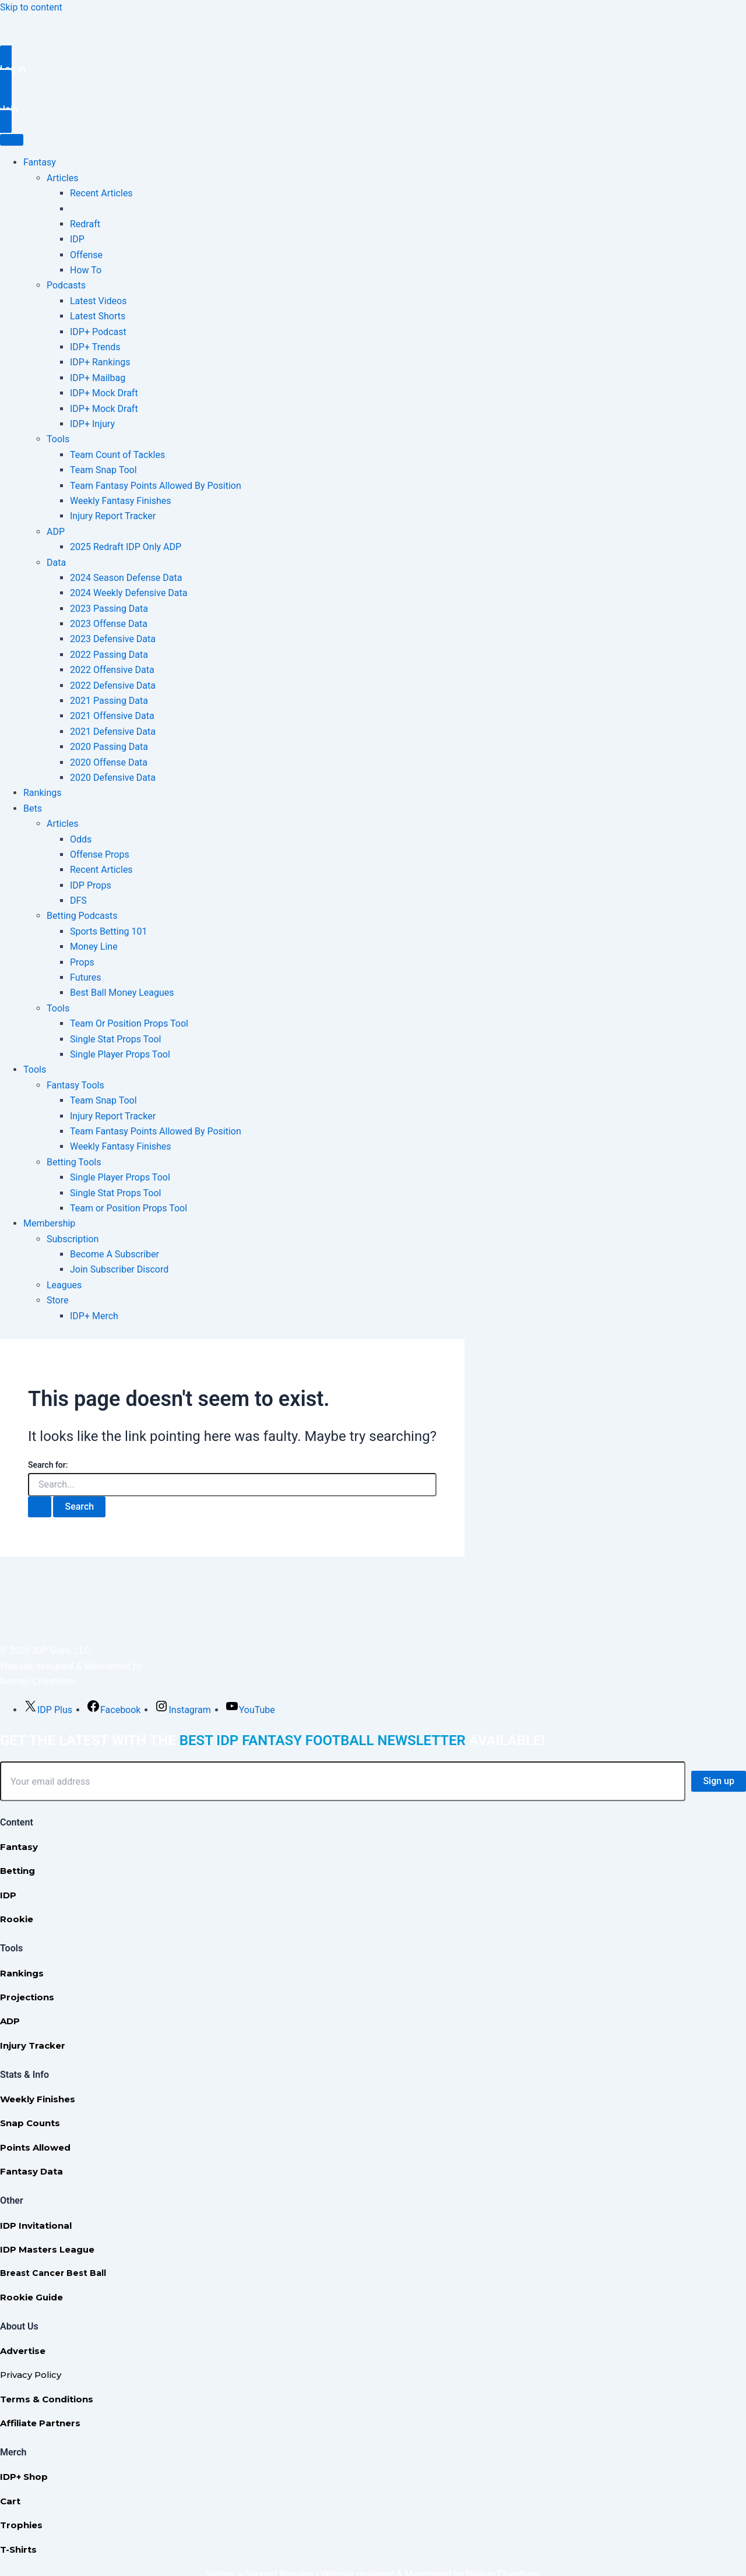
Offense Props (99, 854)
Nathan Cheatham (37, 1681)
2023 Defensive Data (113, 638)
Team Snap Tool (103, 469)
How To (85, 270)
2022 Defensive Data (113, 685)
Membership (49, 1223)
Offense (86, 254)
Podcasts (66, 285)
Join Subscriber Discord (119, 1269)
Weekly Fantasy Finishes (120, 500)
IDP (77, 239)
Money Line (94, 946)
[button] (373, 69)
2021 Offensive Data (112, 715)
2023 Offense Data (108, 623)
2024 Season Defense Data (126, 577)
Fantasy (39, 162)
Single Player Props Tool (120, 1054)
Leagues (64, 1285)
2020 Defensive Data (113, 777)
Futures (85, 977)
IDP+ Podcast (98, 331)
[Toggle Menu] (11, 140)
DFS (78, 900)
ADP (56, 531)
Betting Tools (74, 1162)
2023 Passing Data (109, 608)
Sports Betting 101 (108, 931)
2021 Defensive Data (113, 731)
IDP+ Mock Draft (104, 393)
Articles (62, 178)
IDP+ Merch (94, 1316)
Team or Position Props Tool (128, 1208)
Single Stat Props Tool (115, 1039)
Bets (32, 808)
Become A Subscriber (114, 1254)
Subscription (72, 1239)
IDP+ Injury (92, 423)
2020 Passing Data (109, 746)
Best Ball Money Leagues (122, 992)
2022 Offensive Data (112, 669)
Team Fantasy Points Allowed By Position (155, 485)
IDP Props (90, 885)
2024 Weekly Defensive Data (128, 592)
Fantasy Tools (75, 1085)
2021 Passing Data (109, 700)
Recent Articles (101, 193)
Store (57, 1300)
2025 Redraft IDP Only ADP (125, 546)
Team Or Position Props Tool (129, 1023)
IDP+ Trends (95, 347)
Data (56, 562)
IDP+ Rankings (100, 362)
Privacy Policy (30, 2374)
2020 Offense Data (108, 762)
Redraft (85, 224)
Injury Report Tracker (113, 515)
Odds (81, 839)
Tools (58, 439)
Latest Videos (98, 300)
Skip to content (31, 7)
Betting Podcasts (82, 915)
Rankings (42, 792)
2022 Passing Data (109, 654)
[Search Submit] (39, 1506)
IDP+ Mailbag (97, 377)
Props (82, 962)
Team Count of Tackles (117, 454)
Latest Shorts (97, 316)
